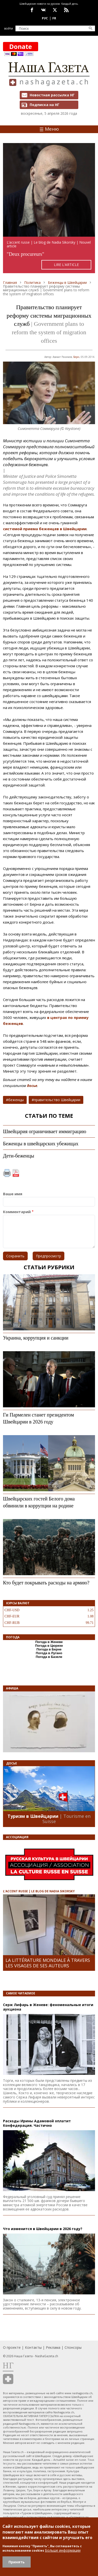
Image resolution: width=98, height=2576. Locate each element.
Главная (10, 282)
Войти (8, 28)
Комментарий (17, 1212)
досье (32, 1085)
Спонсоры (73, 2347)
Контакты (33, 2347)
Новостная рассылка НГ (52, 95)
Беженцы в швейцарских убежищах (41, 1143)
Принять (16, 2562)
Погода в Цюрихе (49, 1645)
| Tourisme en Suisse (66, 1819)
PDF (16, 1173)
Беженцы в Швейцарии (67, 282)
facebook (32, 10)
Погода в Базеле (49, 1657)
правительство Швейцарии (57, 1099)
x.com (55, 10)
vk (43, 10)
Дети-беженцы (18, 1155)
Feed (66, 10)
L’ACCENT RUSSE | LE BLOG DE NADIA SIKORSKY (39, 1891)
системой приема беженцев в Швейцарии (45, 528)
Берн (76, 357)
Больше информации (63, 2550)
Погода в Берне (49, 1649)
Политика (32, 282)
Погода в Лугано (49, 1653)
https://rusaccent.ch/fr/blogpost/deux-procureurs (49, 208)
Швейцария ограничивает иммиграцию (44, 1131)
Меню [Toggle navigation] (49, 129)
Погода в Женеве (49, 1642)
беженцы (16, 1099)
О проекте (12, 2347)
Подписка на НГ (44, 104)
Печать (7, 1173)
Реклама (53, 2347)
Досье (11, 1763)
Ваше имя (12, 1194)
